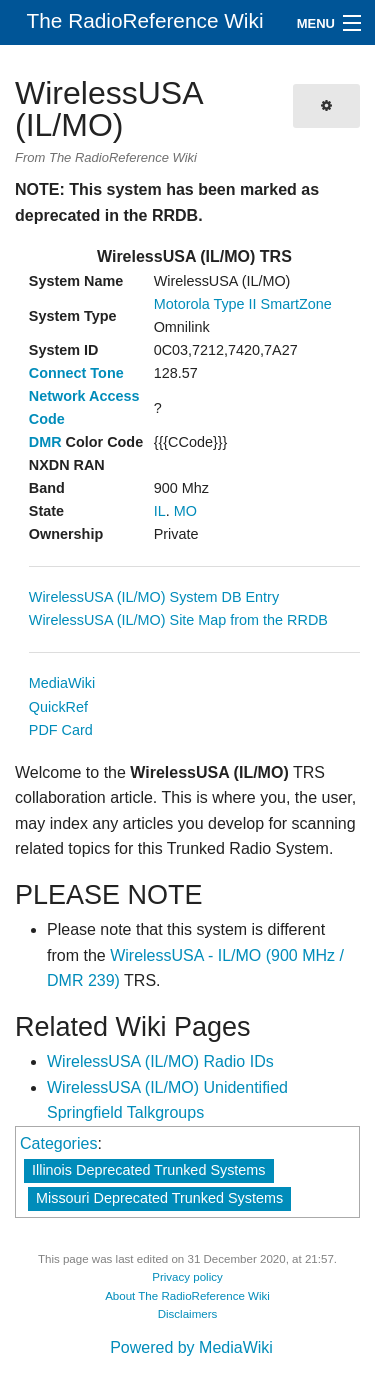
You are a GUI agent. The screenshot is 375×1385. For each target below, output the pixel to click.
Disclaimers (188, 1314)
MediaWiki (62, 683)
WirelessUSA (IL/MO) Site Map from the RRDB (178, 620)
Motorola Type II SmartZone (243, 304)
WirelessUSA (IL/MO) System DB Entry (154, 597)
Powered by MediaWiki (191, 1347)
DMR (45, 442)
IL (160, 511)
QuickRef (58, 707)
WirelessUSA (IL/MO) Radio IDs (160, 1061)
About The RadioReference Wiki (187, 1296)
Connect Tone (76, 373)
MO (185, 511)
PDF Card (61, 730)
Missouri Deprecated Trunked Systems (159, 1198)
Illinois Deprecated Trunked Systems (149, 1170)
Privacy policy (187, 1277)
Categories (58, 1143)
